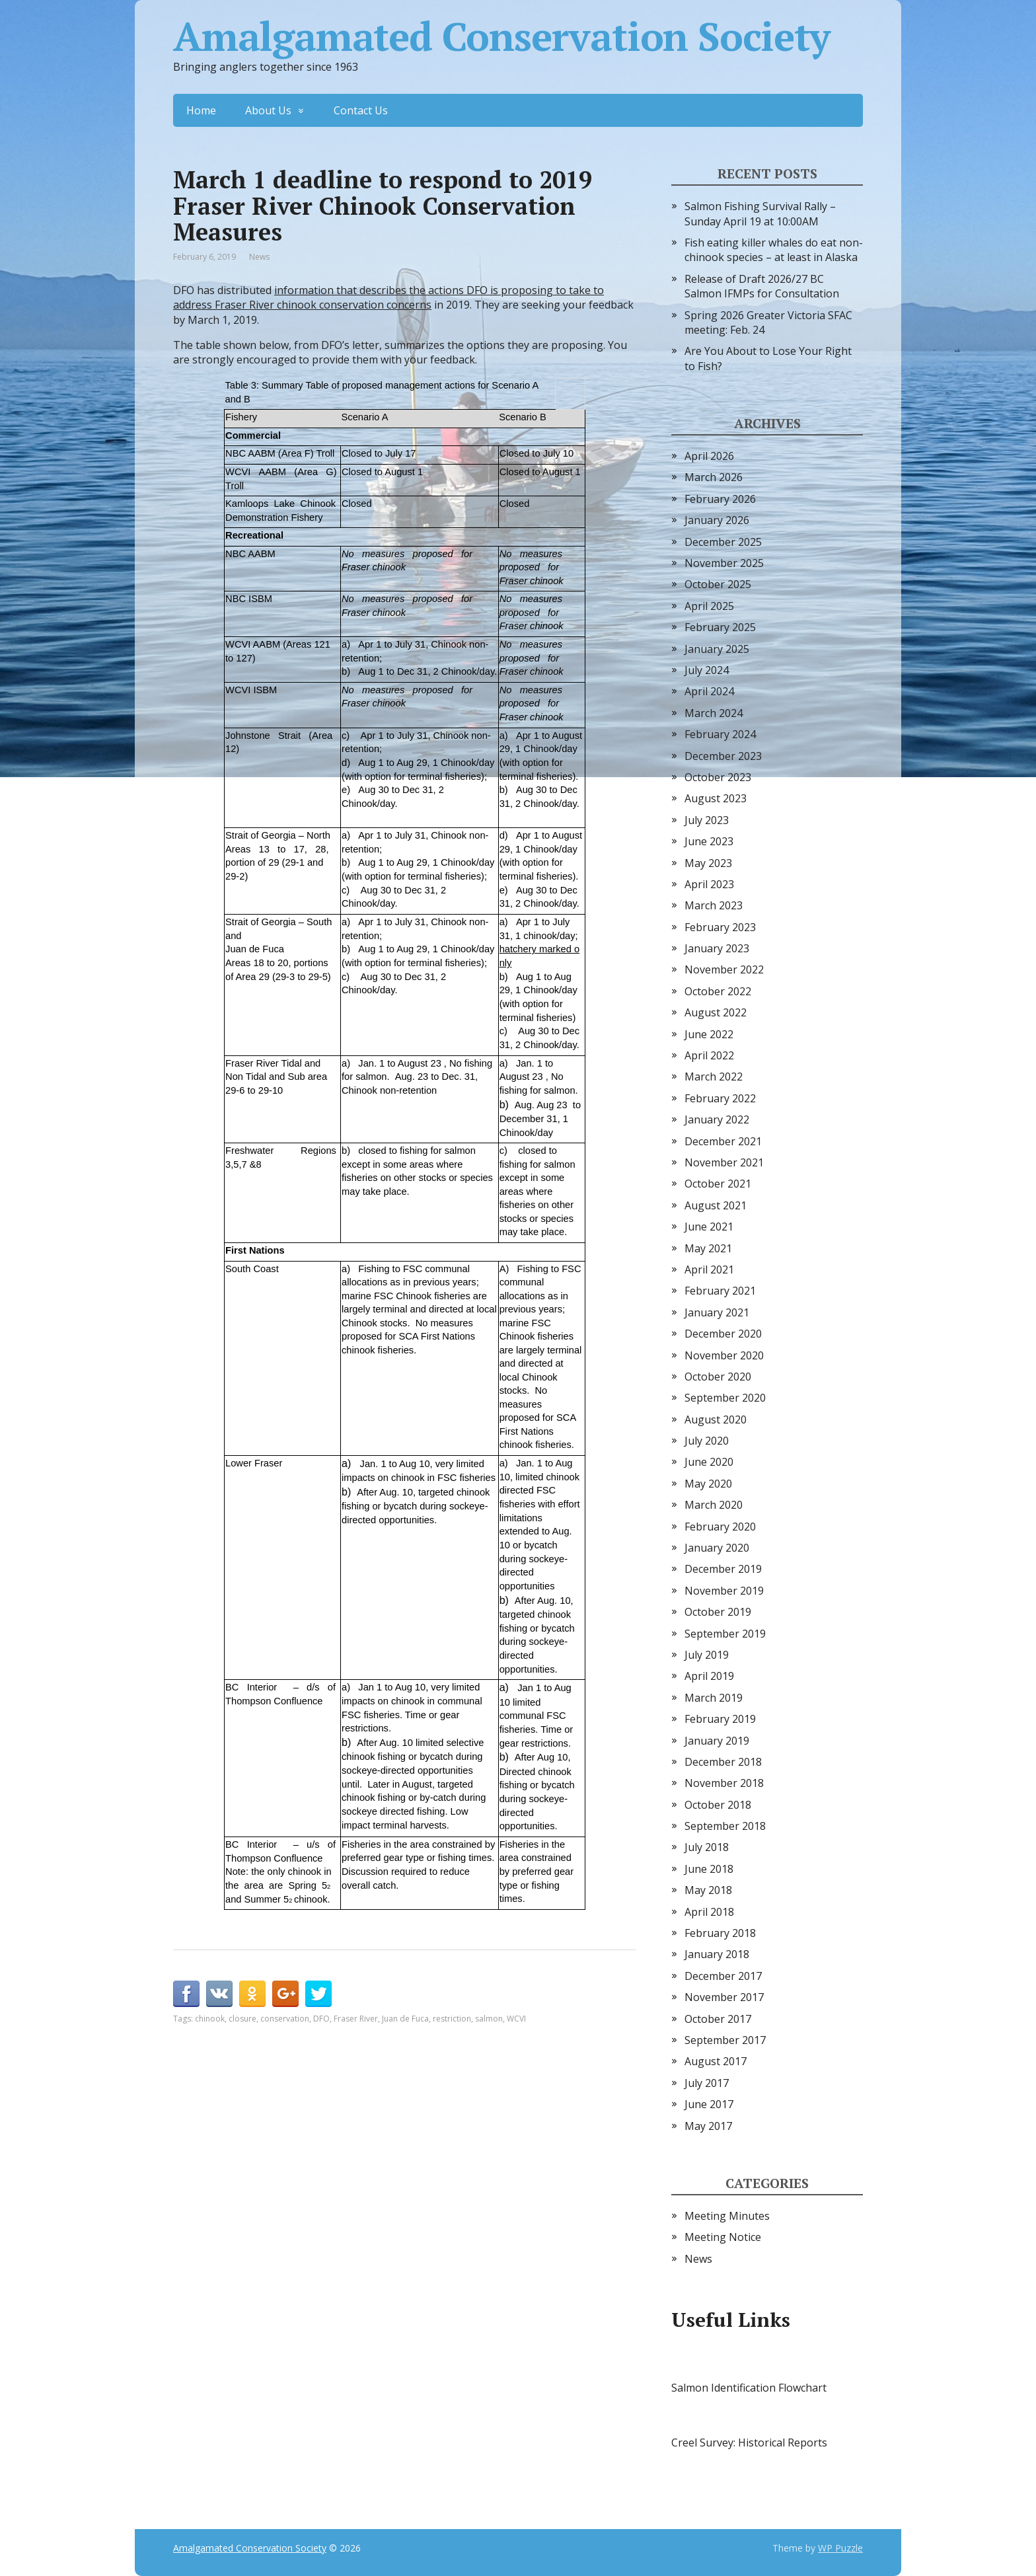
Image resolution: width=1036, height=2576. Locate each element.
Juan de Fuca (405, 2018)
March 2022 (713, 1076)
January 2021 (716, 1312)
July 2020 (706, 1440)
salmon (489, 2018)
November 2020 (724, 1355)
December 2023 (723, 756)
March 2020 (713, 1504)
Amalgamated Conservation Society (501, 36)
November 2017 (724, 1997)
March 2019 (713, 1697)
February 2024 (720, 734)
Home (201, 110)
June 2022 (708, 1034)
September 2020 (725, 1397)
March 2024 (713, 713)
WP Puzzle (840, 2548)
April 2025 (709, 606)
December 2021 (723, 1141)
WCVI (516, 2018)
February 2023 (720, 927)
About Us (268, 110)
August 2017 (715, 2061)
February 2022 (720, 1098)
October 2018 (717, 1805)
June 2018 (708, 1869)
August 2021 (715, 1205)
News (259, 256)
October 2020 (717, 1376)
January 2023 (716, 948)
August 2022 (715, 1012)
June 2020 (708, 1462)
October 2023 (717, 777)
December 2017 (723, 1976)
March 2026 (713, 477)
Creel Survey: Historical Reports (749, 2442)
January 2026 (716, 520)
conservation (284, 2018)
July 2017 (706, 2083)
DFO (321, 2018)
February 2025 (720, 627)
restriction (452, 2018)
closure (242, 2018)
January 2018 (716, 1954)
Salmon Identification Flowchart (749, 2387)
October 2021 (717, 1183)
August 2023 (715, 798)
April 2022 (709, 1055)
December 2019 (723, 1569)
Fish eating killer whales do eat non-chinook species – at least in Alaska (773, 249)
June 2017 (708, 2104)
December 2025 (723, 542)
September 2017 (725, 2040)
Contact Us (361, 110)
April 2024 (709, 691)
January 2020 (716, 1547)
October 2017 (717, 2019)
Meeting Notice (722, 2237)
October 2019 (717, 1612)
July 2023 (706, 820)
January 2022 (716, 1119)
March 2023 (713, 905)
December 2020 (723, 1333)
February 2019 (720, 1719)
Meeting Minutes (727, 2216)
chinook (210, 2018)
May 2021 (708, 1248)
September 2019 (725, 1633)
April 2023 (709, 884)
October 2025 (717, 584)
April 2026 (709, 456)
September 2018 (725, 1826)
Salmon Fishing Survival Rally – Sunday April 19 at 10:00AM (760, 213)
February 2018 (720, 1933)
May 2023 (708, 863)
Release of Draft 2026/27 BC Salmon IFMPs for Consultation (761, 286)
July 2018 (706, 1847)
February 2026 (720, 499)
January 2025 (716, 649)
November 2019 (724, 1590)
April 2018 (709, 1912)
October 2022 (717, 991)
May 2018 (708, 1890)
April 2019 (709, 1676)
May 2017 (708, 2126)
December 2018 (723, 1762)
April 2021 (709, 1269)
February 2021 (720, 1290)
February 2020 (720, 1526)
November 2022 (724, 969)
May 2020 (708, 1483)
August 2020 (715, 1419)
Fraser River (356, 2018)
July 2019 (706, 1655)
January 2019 (716, 1740)
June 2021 (708, 1226)
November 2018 (724, 1783)
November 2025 (724, 563)
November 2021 (724, 1162)
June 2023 (708, 841)
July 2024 (706, 670)
